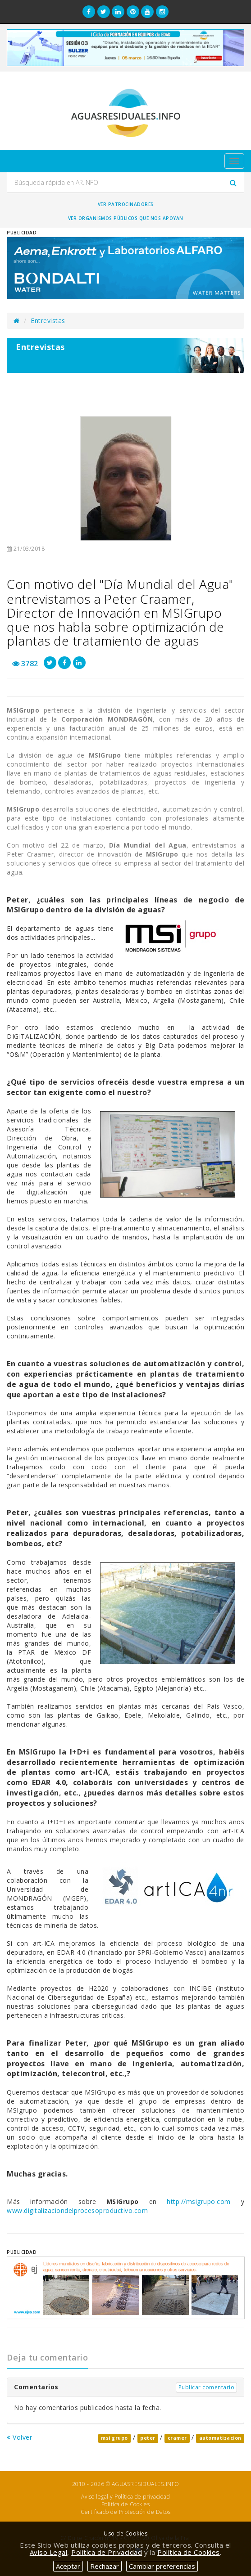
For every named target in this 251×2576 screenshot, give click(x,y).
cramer (177, 2438)
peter (147, 2438)
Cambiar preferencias (162, 2566)
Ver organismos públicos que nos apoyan (125, 218)
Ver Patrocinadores (126, 204)
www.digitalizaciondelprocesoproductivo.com (77, 2210)
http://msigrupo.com (199, 2201)
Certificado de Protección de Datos (125, 2512)
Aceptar (68, 2566)
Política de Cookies (125, 2504)
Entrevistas (48, 320)
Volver (19, 2437)
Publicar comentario (206, 2387)
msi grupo (114, 2438)
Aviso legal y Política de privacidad (125, 2496)
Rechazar (104, 2566)
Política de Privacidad (106, 2552)
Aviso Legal (49, 2552)
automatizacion (220, 2438)
